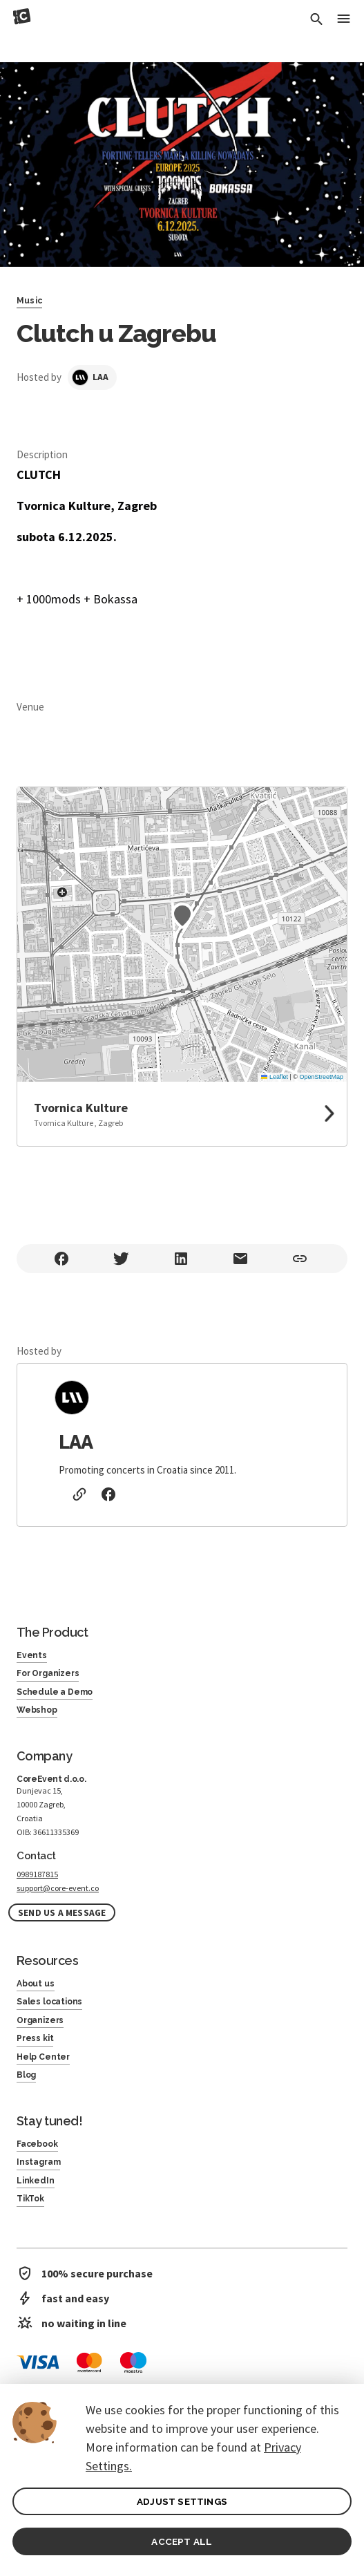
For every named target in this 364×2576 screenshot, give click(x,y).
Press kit (35, 2038)
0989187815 (37, 1874)
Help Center (43, 2057)
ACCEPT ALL (181, 2541)
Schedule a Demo (55, 1692)
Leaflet (274, 1076)
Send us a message (62, 1913)
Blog (26, 2075)
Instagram (38, 2162)
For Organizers (48, 1673)
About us (36, 1984)
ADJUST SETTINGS (182, 2501)
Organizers (40, 2020)
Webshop (37, 1710)
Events (32, 1655)
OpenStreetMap (321, 1076)
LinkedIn (36, 2180)
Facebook (37, 2144)
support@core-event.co (58, 1888)
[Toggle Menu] (343, 19)
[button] (182, 916)
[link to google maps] (182, 1114)
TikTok (30, 2198)
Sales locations (49, 2001)
